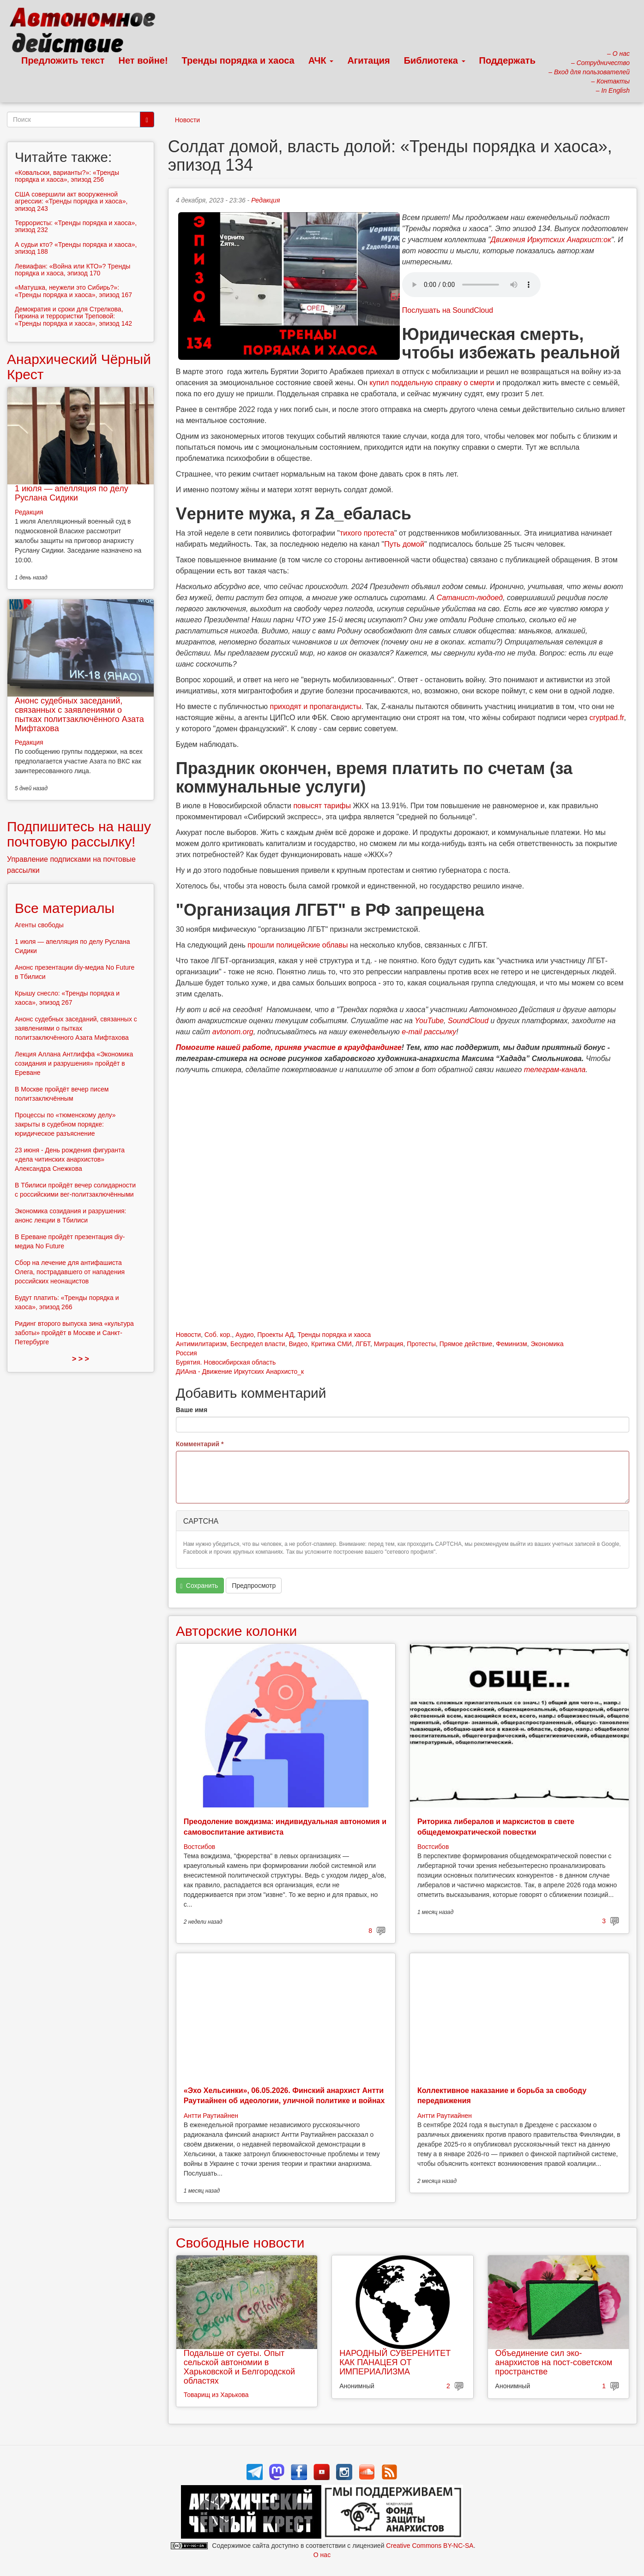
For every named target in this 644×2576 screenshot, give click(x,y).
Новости (187, 120)
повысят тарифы (322, 806)
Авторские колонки (236, 1631)
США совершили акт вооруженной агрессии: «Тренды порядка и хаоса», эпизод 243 (71, 201)
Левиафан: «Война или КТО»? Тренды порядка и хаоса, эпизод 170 (72, 269)
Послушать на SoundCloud (447, 310)
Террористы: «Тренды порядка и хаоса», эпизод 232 (76, 226)
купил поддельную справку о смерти (431, 383)
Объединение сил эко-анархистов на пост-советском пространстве (554, 2362)
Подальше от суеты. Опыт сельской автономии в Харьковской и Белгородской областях (239, 2367)
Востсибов (199, 1846)
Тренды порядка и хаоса (238, 60)
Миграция (388, 1344)
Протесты (421, 1344)
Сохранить (199, 1586)
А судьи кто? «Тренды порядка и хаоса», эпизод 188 (76, 248)
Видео (298, 1344)
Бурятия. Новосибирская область (226, 1362)
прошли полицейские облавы (297, 945)
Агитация (368, 60)
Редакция (265, 200)
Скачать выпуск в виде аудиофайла (471, 284)
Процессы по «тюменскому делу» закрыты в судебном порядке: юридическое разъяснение (65, 1124)
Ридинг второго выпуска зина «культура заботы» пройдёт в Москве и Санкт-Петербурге (74, 1333)
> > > (80, 1359)
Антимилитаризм (201, 1344)
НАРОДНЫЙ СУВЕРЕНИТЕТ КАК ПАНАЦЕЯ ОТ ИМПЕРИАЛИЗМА (395, 2362)
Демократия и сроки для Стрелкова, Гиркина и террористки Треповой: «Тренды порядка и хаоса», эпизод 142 (73, 316)
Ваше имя (191, 1409)
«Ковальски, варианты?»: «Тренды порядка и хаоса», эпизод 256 (67, 176)
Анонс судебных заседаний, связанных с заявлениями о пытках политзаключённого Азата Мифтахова (79, 714)
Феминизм (511, 1344)
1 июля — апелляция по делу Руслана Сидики (71, 493)
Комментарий (200, 1444)
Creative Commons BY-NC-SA (429, 2545)
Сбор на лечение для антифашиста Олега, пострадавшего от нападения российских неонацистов (70, 1272)
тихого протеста (367, 533)
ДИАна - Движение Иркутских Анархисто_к (240, 1371)
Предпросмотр (254, 1585)
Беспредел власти (257, 1344)
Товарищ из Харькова (216, 2394)
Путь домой (404, 544)
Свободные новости (240, 2242)
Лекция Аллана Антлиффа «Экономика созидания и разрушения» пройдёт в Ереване (74, 1063)
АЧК (321, 60)
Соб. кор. (218, 1334)
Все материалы (64, 908)
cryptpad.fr (607, 718)
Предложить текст (63, 60)
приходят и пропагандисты (315, 706)
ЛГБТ (362, 1344)
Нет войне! (143, 60)
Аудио (244, 1334)
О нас (322, 2554)
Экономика (546, 1344)
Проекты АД (275, 1334)
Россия (186, 1353)
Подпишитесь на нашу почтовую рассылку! (79, 834)
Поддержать (507, 60)
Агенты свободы (39, 925)
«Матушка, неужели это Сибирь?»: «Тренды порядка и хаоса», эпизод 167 (73, 291)
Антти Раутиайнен (211, 2115)
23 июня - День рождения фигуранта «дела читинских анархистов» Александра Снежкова (70, 1159)
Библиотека (434, 60)
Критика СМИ (331, 1344)
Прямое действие (466, 1344)
